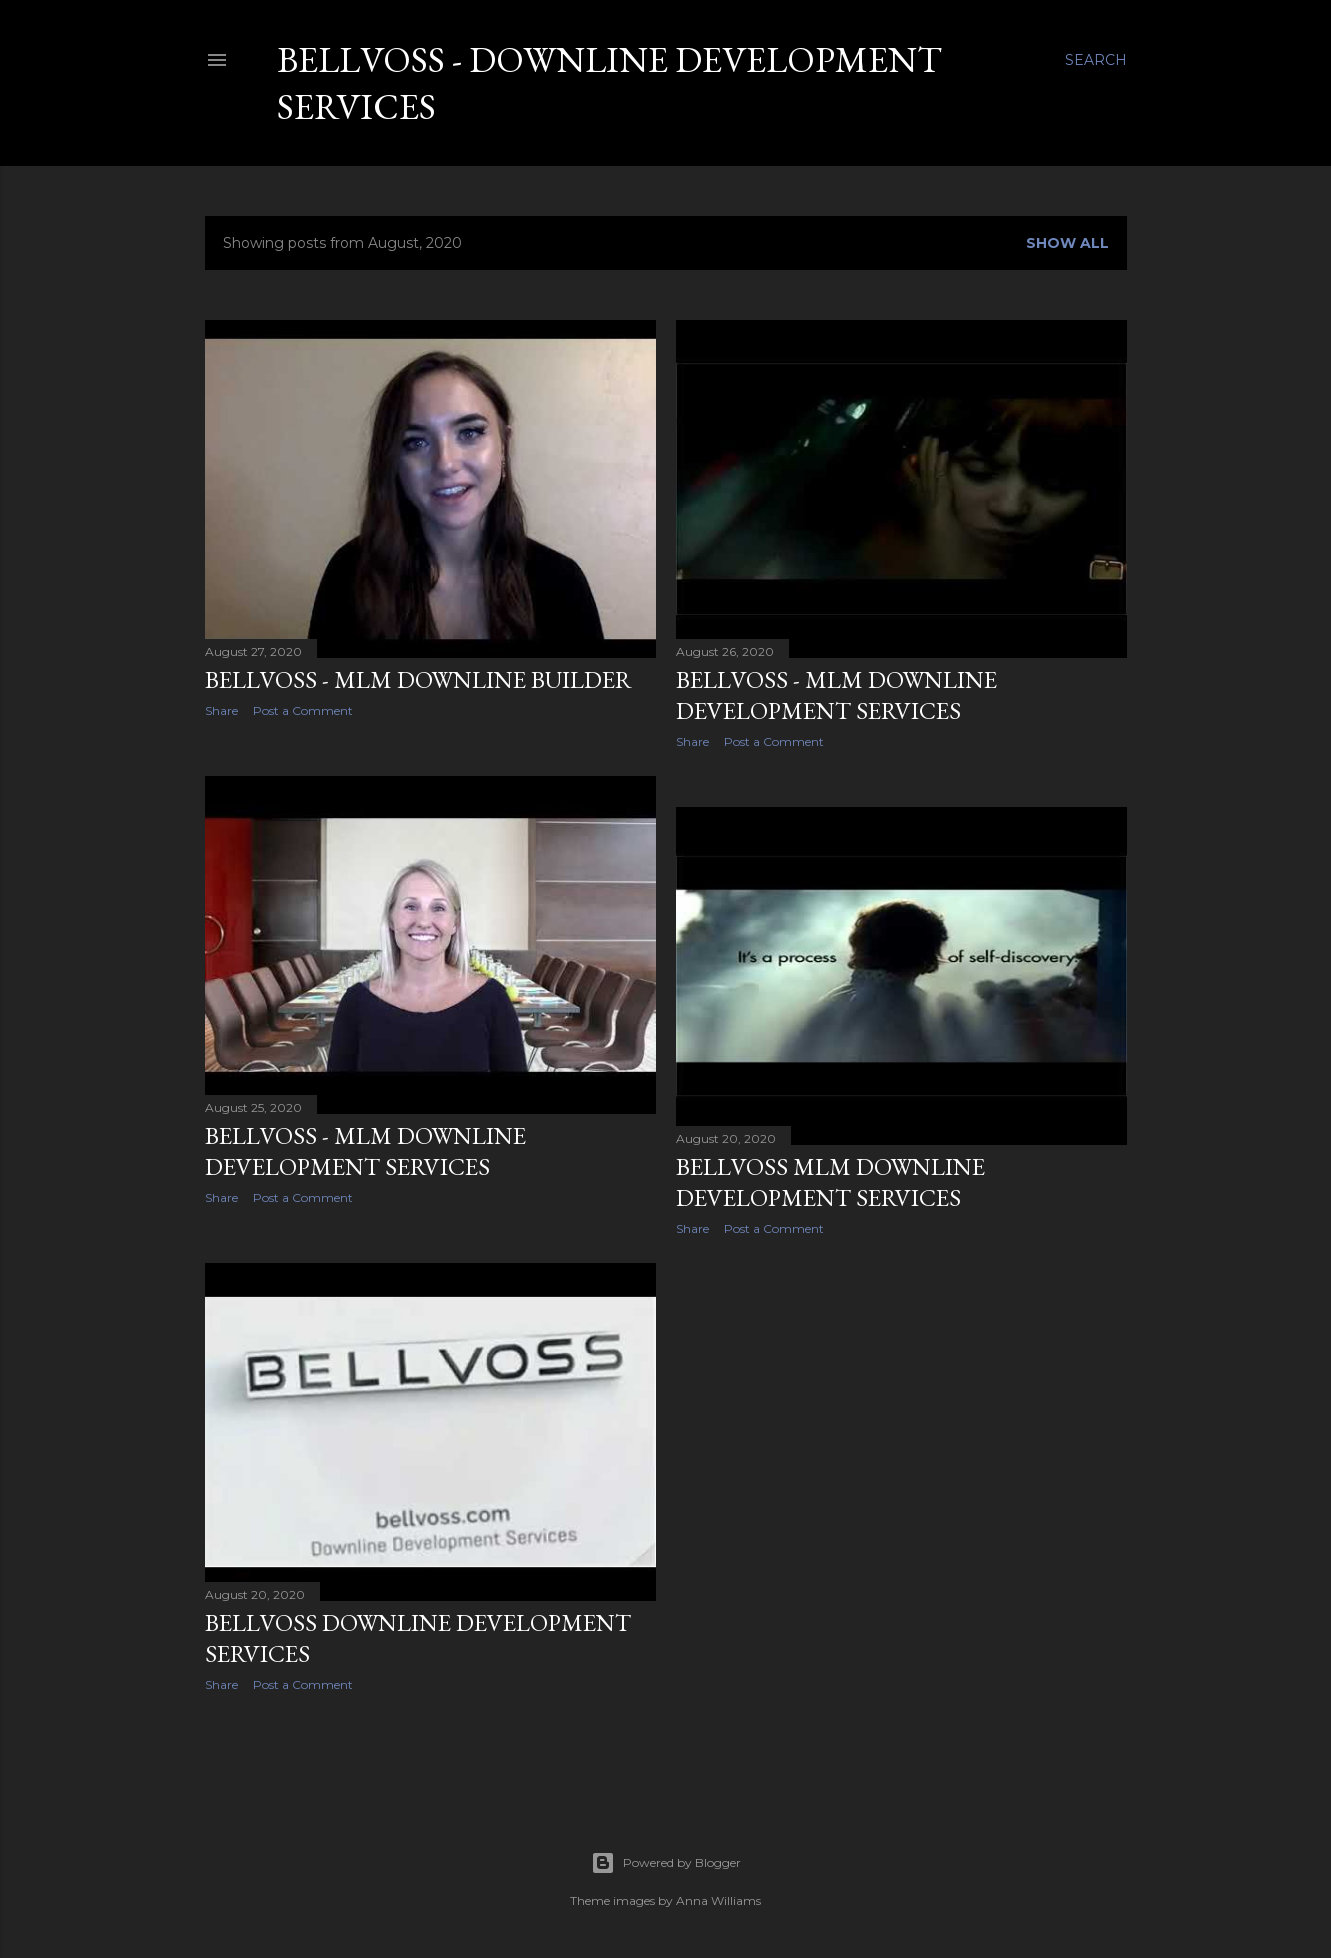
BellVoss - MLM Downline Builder (418, 679)
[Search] (1096, 60)
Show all (1067, 243)
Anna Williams (718, 1900)
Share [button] (221, 710)
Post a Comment (303, 710)
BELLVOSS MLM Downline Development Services (830, 1182)
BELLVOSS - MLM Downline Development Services (836, 695)
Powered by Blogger (666, 1863)
